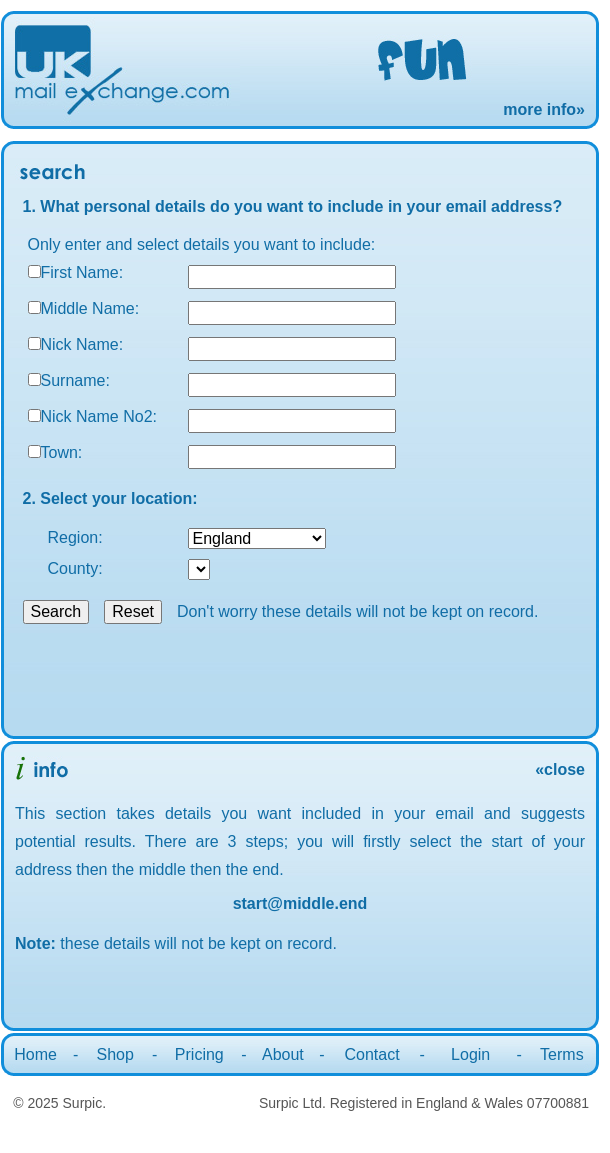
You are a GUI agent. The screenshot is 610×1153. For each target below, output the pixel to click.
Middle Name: (90, 308)
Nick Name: (82, 344)
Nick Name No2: (99, 416)
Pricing (199, 1054)
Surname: (75, 380)
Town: (62, 452)
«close (560, 769)
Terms (562, 1054)
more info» (544, 109)
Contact (371, 1054)
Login (470, 1054)
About (283, 1054)
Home (35, 1054)
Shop (114, 1054)
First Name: (82, 272)
